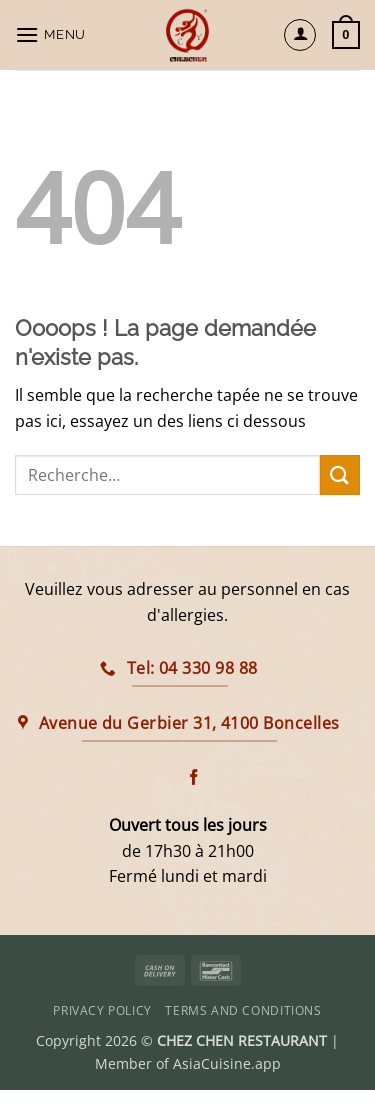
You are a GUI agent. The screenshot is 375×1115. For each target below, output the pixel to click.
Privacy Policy (102, 1010)
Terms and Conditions (243, 1010)
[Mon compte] (300, 35)
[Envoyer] (340, 474)
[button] (53, 34)
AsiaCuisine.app (227, 1063)
